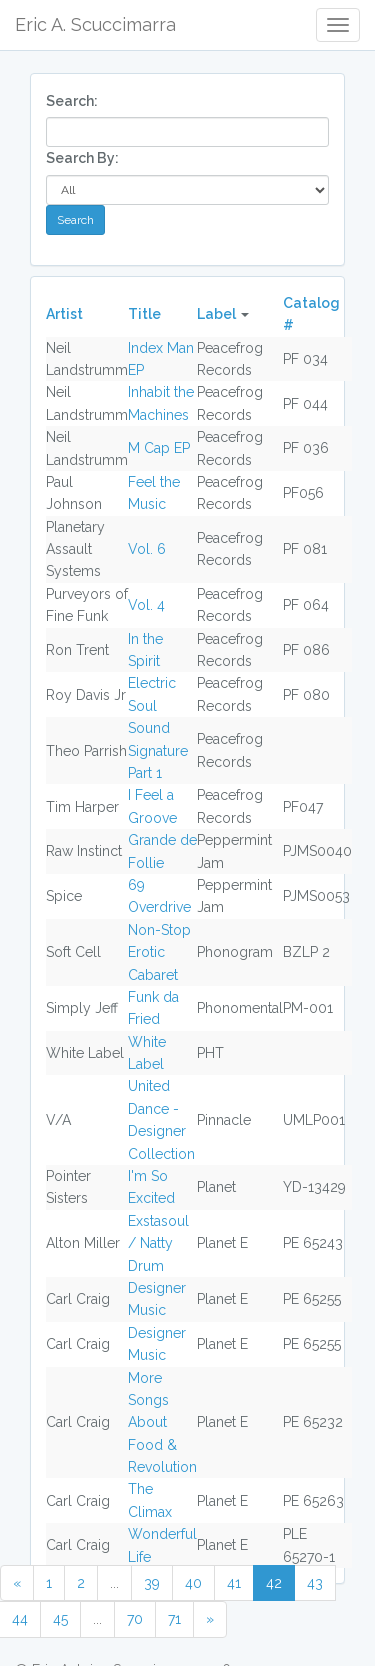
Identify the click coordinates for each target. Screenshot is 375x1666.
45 (60, 1619)
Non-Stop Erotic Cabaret (159, 952)
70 (135, 1619)
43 (315, 1583)
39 (152, 1583)
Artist (64, 314)
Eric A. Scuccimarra (95, 24)
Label (216, 314)
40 (193, 1583)
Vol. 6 (147, 549)
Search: (72, 101)
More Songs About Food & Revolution (162, 1423)
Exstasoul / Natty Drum (158, 1243)
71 (174, 1619)
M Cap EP (159, 448)
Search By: (82, 158)
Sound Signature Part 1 (158, 750)
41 (234, 1583)
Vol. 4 (146, 605)
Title (144, 314)
